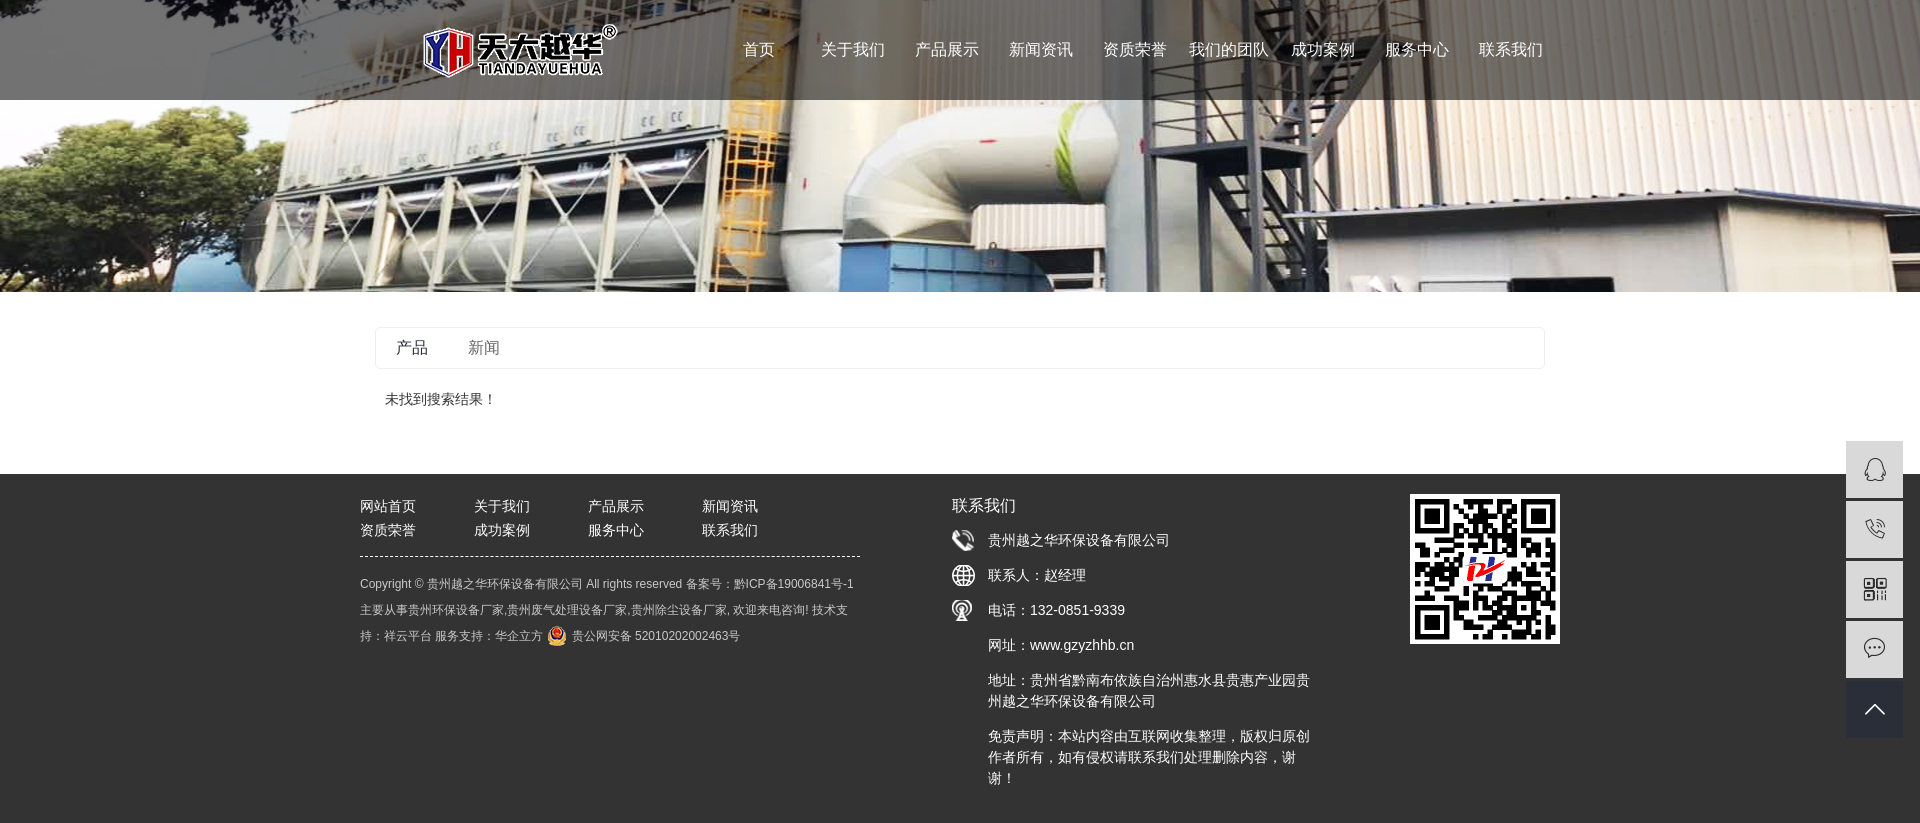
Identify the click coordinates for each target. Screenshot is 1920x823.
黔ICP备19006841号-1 (794, 584)
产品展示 (947, 49)
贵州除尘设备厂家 (679, 610)
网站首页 (388, 506)
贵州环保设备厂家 (456, 610)
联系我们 (1511, 49)
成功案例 (1323, 49)
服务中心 (1417, 49)
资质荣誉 (1135, 49)
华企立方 (519, 636)
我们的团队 (1229, 49)
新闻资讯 (1041, 49)
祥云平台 (408, 636)
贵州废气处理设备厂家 (567, 610)
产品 (412, 347)
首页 (759, 49)
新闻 (484, 347)
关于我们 (853, 49)
